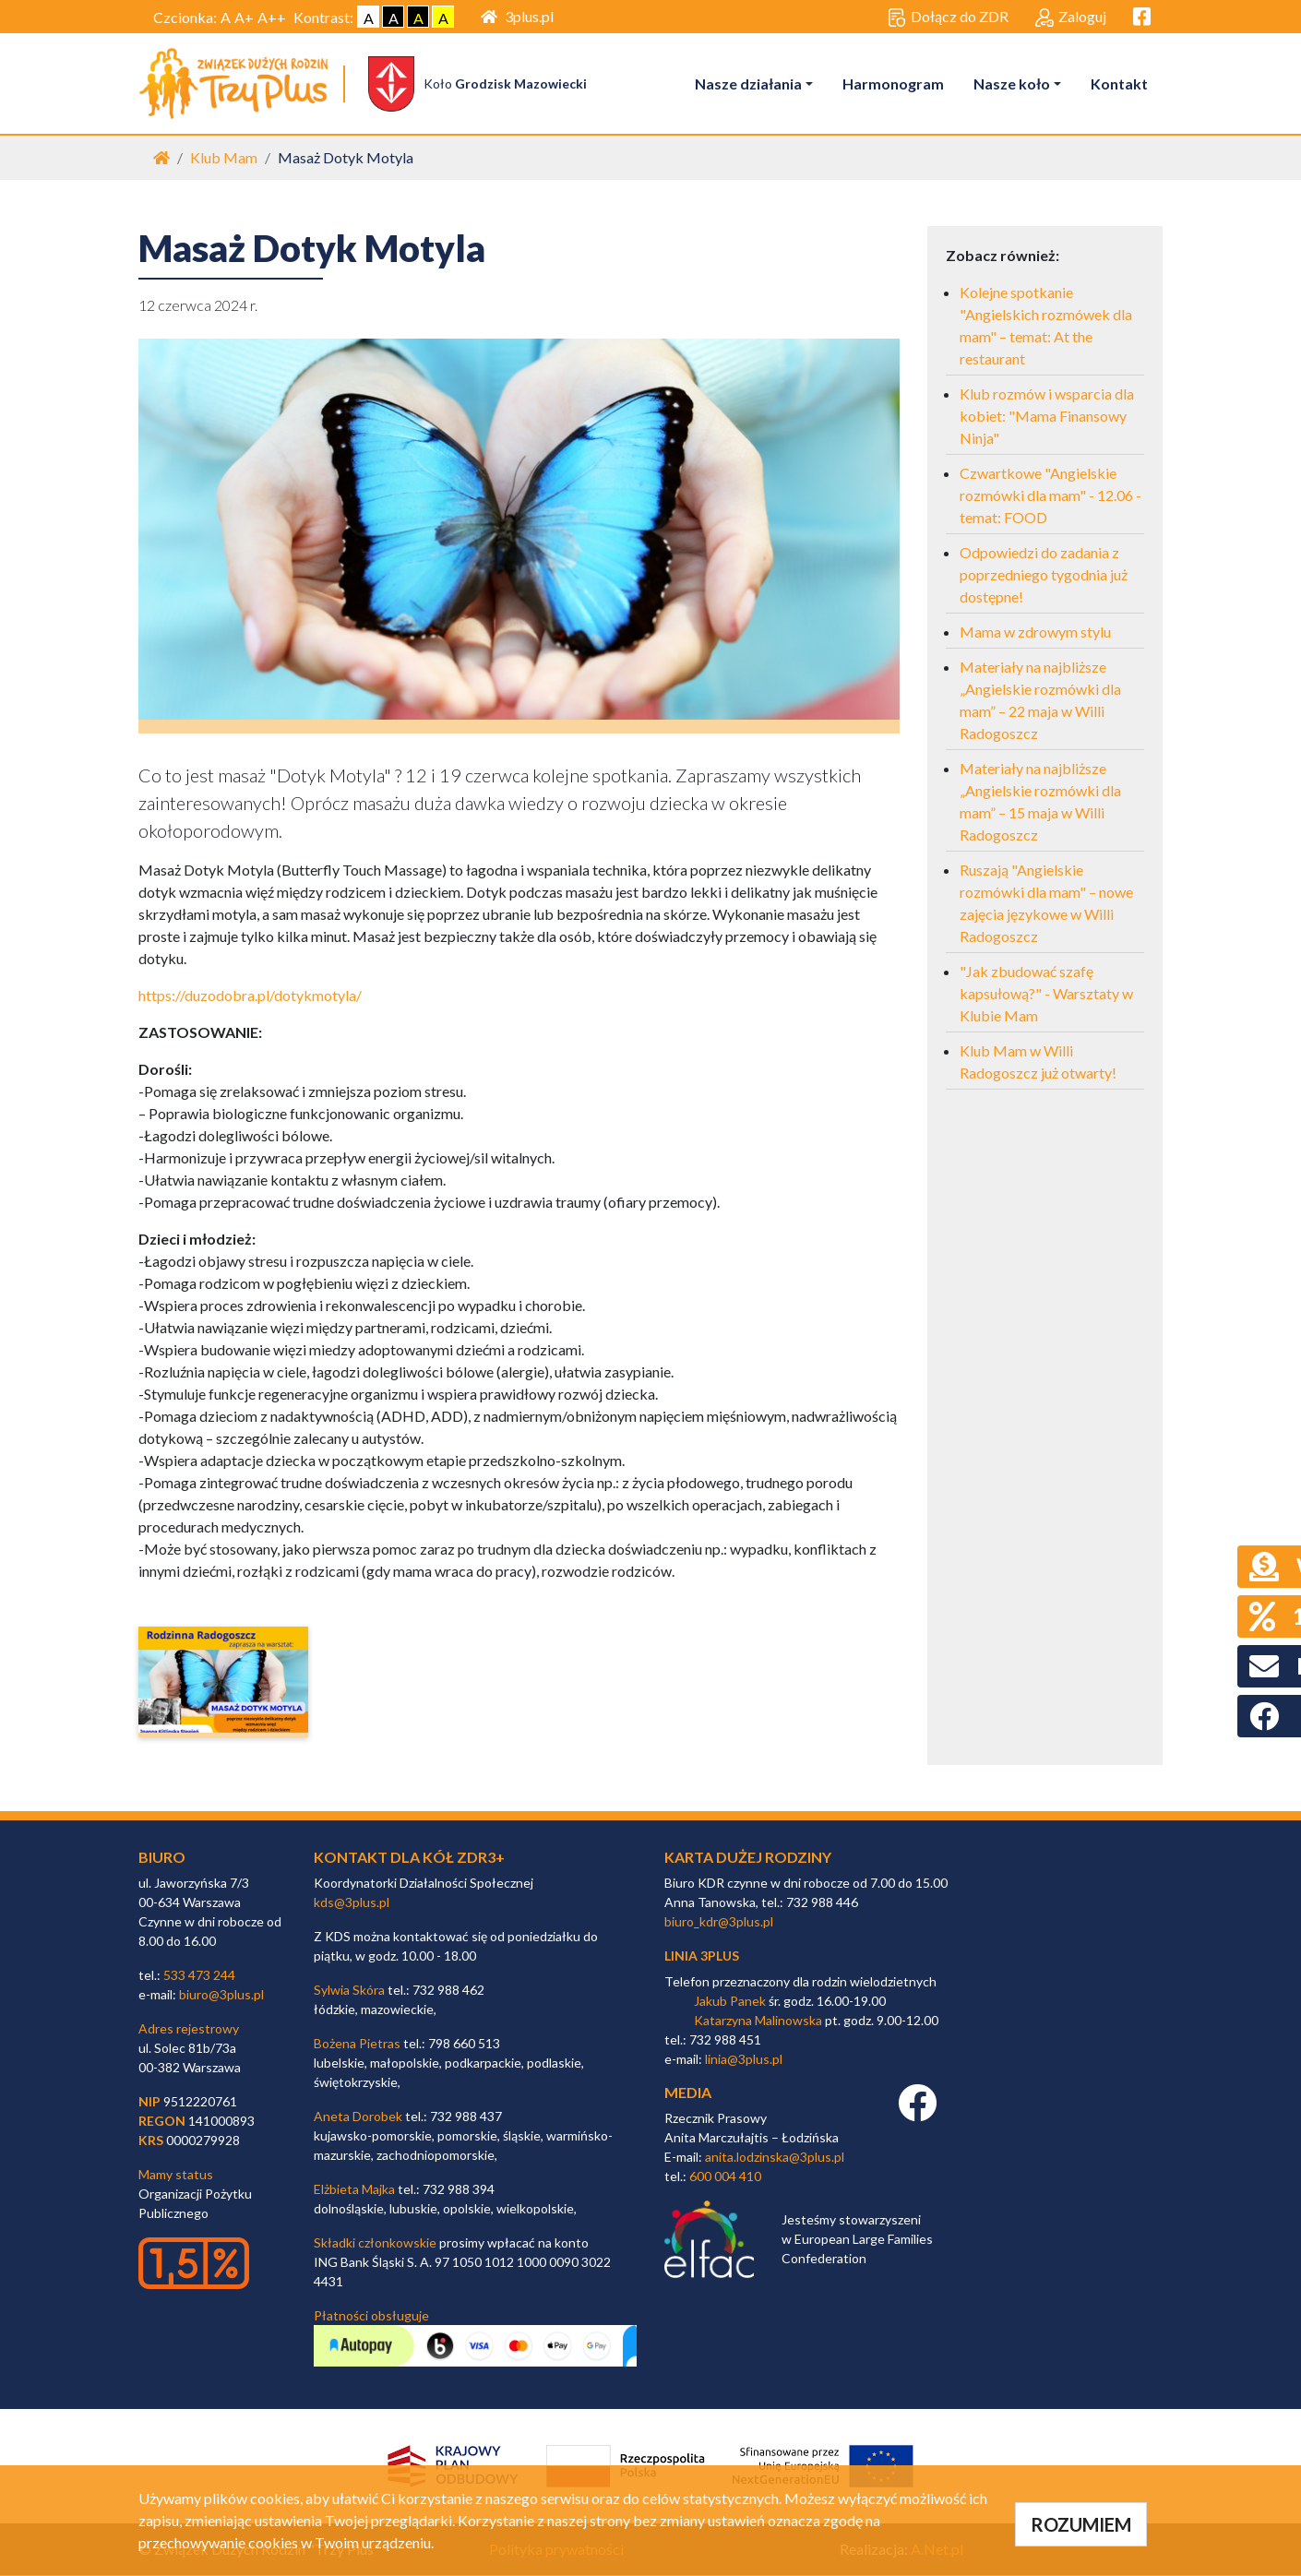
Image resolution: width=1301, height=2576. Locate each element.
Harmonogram (893, 83)
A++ (271, 17)
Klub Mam (223, 158)
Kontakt (1119, 83)
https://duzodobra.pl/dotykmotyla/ (250, 996)
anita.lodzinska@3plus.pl (774, 2157)
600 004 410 (725, 2177)
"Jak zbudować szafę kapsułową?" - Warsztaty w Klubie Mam (1046, 994)
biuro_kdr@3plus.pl (718, 1922)
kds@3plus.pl (351, 1903)
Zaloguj (1070, 17)
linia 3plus (701, 1956)
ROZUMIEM (1081, 2524)
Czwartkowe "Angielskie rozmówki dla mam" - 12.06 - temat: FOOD (1050, 496)
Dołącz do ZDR (948, 17)
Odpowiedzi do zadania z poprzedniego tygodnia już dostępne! (1044, 575)
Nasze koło (1011, 83)
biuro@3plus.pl (221, 1995)
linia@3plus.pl (743, 2059)
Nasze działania (748, 83)
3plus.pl (517, 16)
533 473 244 (199, 1976)
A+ (244, 17)
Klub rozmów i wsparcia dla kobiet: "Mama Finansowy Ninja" (1047, 416)
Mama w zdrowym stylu (1035, 632)
